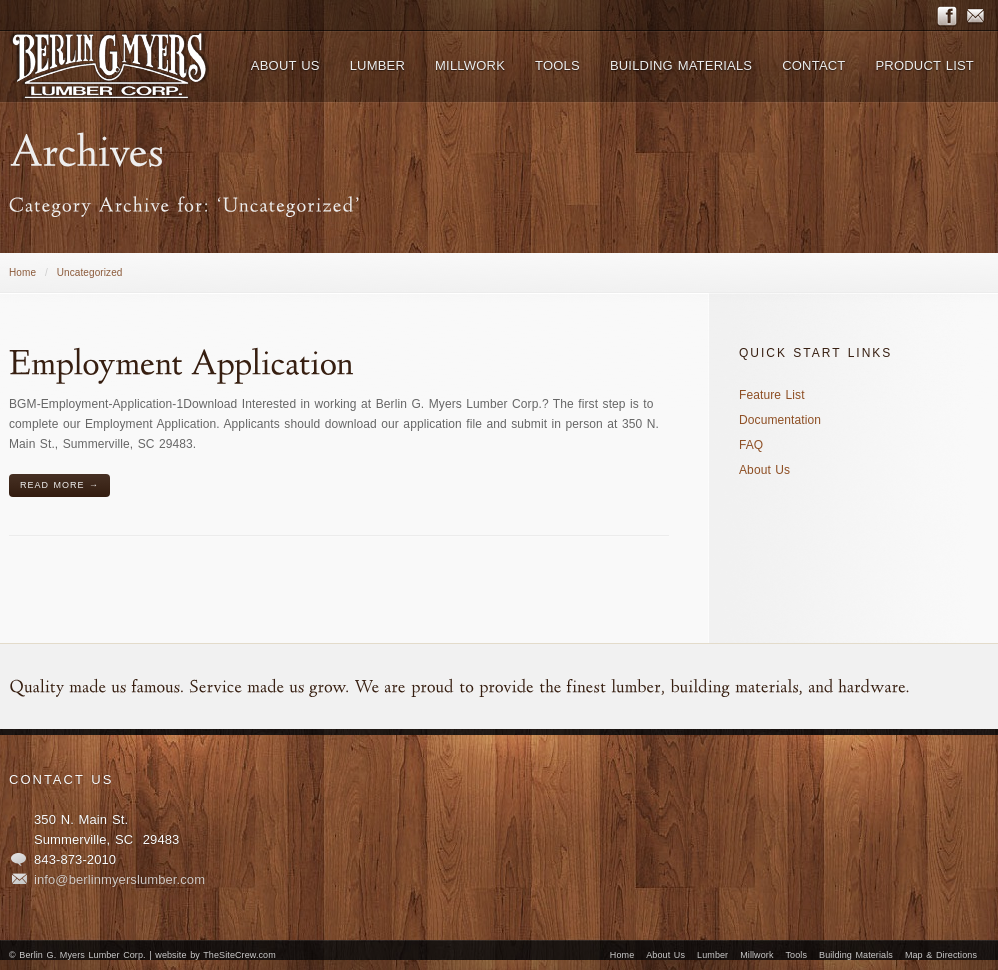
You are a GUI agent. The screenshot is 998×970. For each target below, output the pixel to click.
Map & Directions (941, 955)
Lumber (712, 955)
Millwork (756, 955)
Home (22, 272)
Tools (797, 955)
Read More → (59, 485)
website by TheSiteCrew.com (215, 955)
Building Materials (856, 955)
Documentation (780, 420)
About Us (764, 470)
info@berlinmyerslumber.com (119, 879)
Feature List (772, 395)
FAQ (751, 445)
